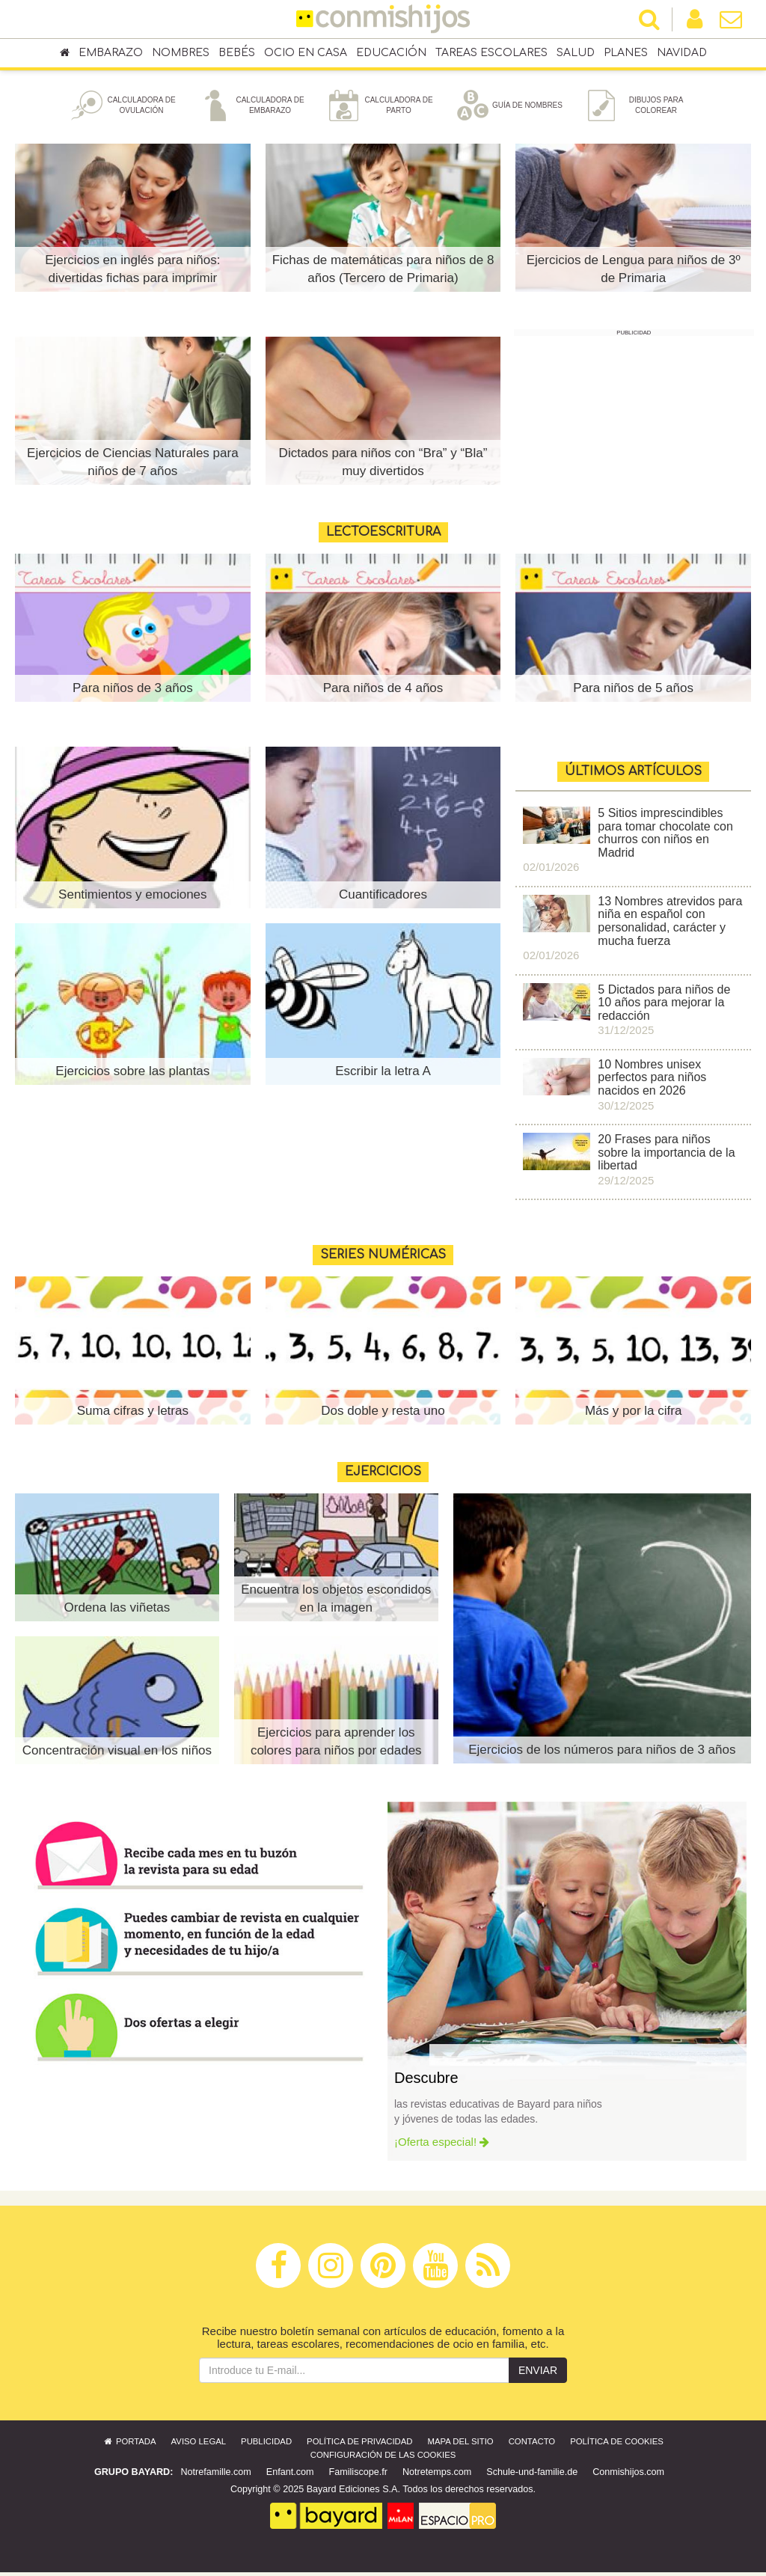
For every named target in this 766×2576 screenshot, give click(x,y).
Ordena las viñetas (117, 1611)
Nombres (180, 53)
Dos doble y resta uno (382, 1414)
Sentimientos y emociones (132, 898)
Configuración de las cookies (383, 2458)
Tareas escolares (491, 53)
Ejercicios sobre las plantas (132, 1075)
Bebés (236, 53)
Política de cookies (617, 2445)
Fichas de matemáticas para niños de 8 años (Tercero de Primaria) (383, 273)
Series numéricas (383, 1258)
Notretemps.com (436, 2476)
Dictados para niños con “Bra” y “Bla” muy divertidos (383, 466)
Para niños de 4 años (383, 692)
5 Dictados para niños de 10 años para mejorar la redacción (664, 1006)
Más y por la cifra (633, 1414)
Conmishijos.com (628, 2476)
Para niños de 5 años (633, 692)
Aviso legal (198, 2445)
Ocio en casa (305, 53)
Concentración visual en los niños (116, 1745)
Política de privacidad (359, 2445)
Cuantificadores (383, 898)
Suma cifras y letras (133, 1414)
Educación (391, 53)
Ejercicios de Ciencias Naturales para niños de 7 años (133, 466)
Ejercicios (383, 1475)
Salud (576, 53)
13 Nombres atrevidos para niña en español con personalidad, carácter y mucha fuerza (670, 925)
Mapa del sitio (461, 2445)
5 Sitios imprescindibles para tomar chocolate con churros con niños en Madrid (665, 836)
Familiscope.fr (358, 2476)
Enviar (537, 2374)
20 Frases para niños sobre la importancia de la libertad (666, 1155)
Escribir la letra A (383, 1075)
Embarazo (111, 53)
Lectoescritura (383, 535)
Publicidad (266, 2445)
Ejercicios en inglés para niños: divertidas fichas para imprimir (132, 273)
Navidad (682, 53)
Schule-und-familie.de (531, 2476)
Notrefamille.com (215, 2476)
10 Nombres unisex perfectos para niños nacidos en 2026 (652, 1081)
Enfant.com (290, 2476)
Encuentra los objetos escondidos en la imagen (336, 1602)
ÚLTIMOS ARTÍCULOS (633, 775)
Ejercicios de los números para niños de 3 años (601, 1753)
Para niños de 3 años (133, 692)
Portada (129, 2445)
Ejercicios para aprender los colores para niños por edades (336, 1745)
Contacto (532, 2445)
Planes (626, 53)
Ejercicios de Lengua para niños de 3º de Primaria (634, 273)
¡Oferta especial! (441, 2145)
